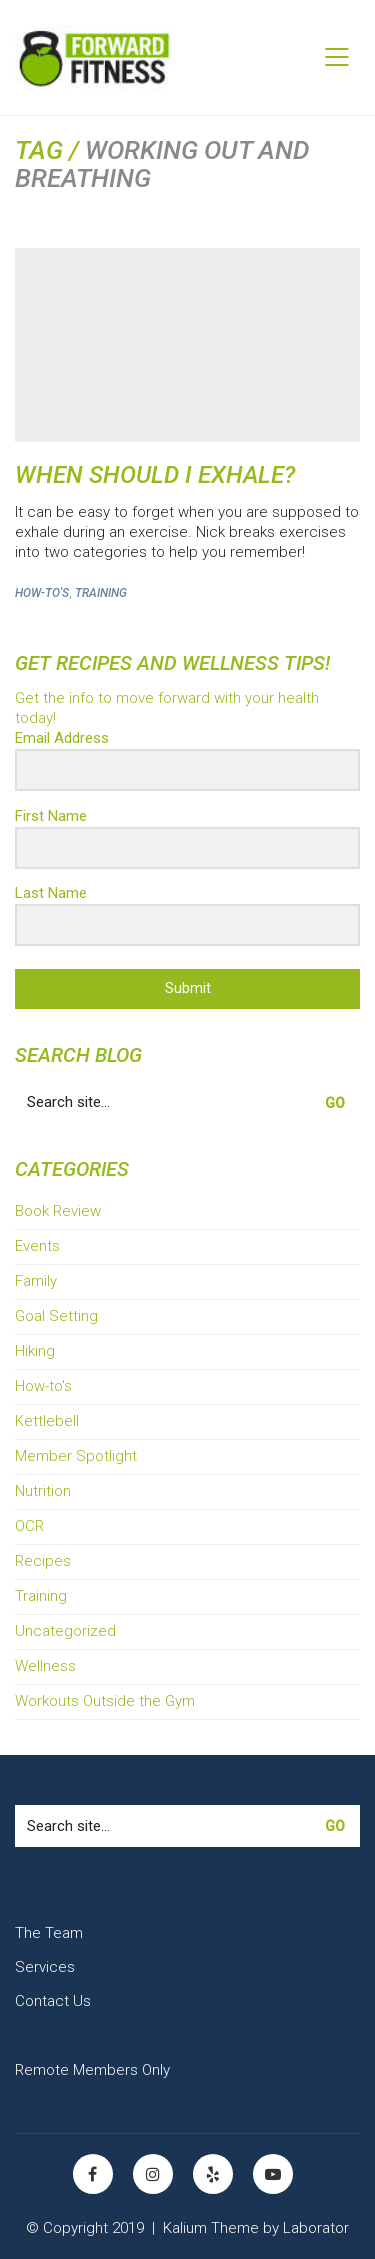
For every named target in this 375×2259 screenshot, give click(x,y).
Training (101, 593)
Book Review (58, 1211)
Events (37, 1246)
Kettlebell (47, 1421)
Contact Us (53, 2001)
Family (36, 1281)
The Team (49, 1933)
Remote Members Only (92, 2070)
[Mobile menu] (338, 57)
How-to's (42, 593)
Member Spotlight (76, 1456)
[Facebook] (93, 2174)
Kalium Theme (211, 2228)
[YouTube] (273, 2174)
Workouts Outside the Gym (105, 1701)
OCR (29, 1526)
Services (45, 1967)
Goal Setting (56, 1316)
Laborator (316, 2228)
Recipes (43, 1561)
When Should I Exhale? (155, 475)
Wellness (45, 1666)
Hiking (35, 1351)
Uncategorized (65, 1631)
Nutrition (43, 1491)
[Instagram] (153, 2174)
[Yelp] (213, 2174)
